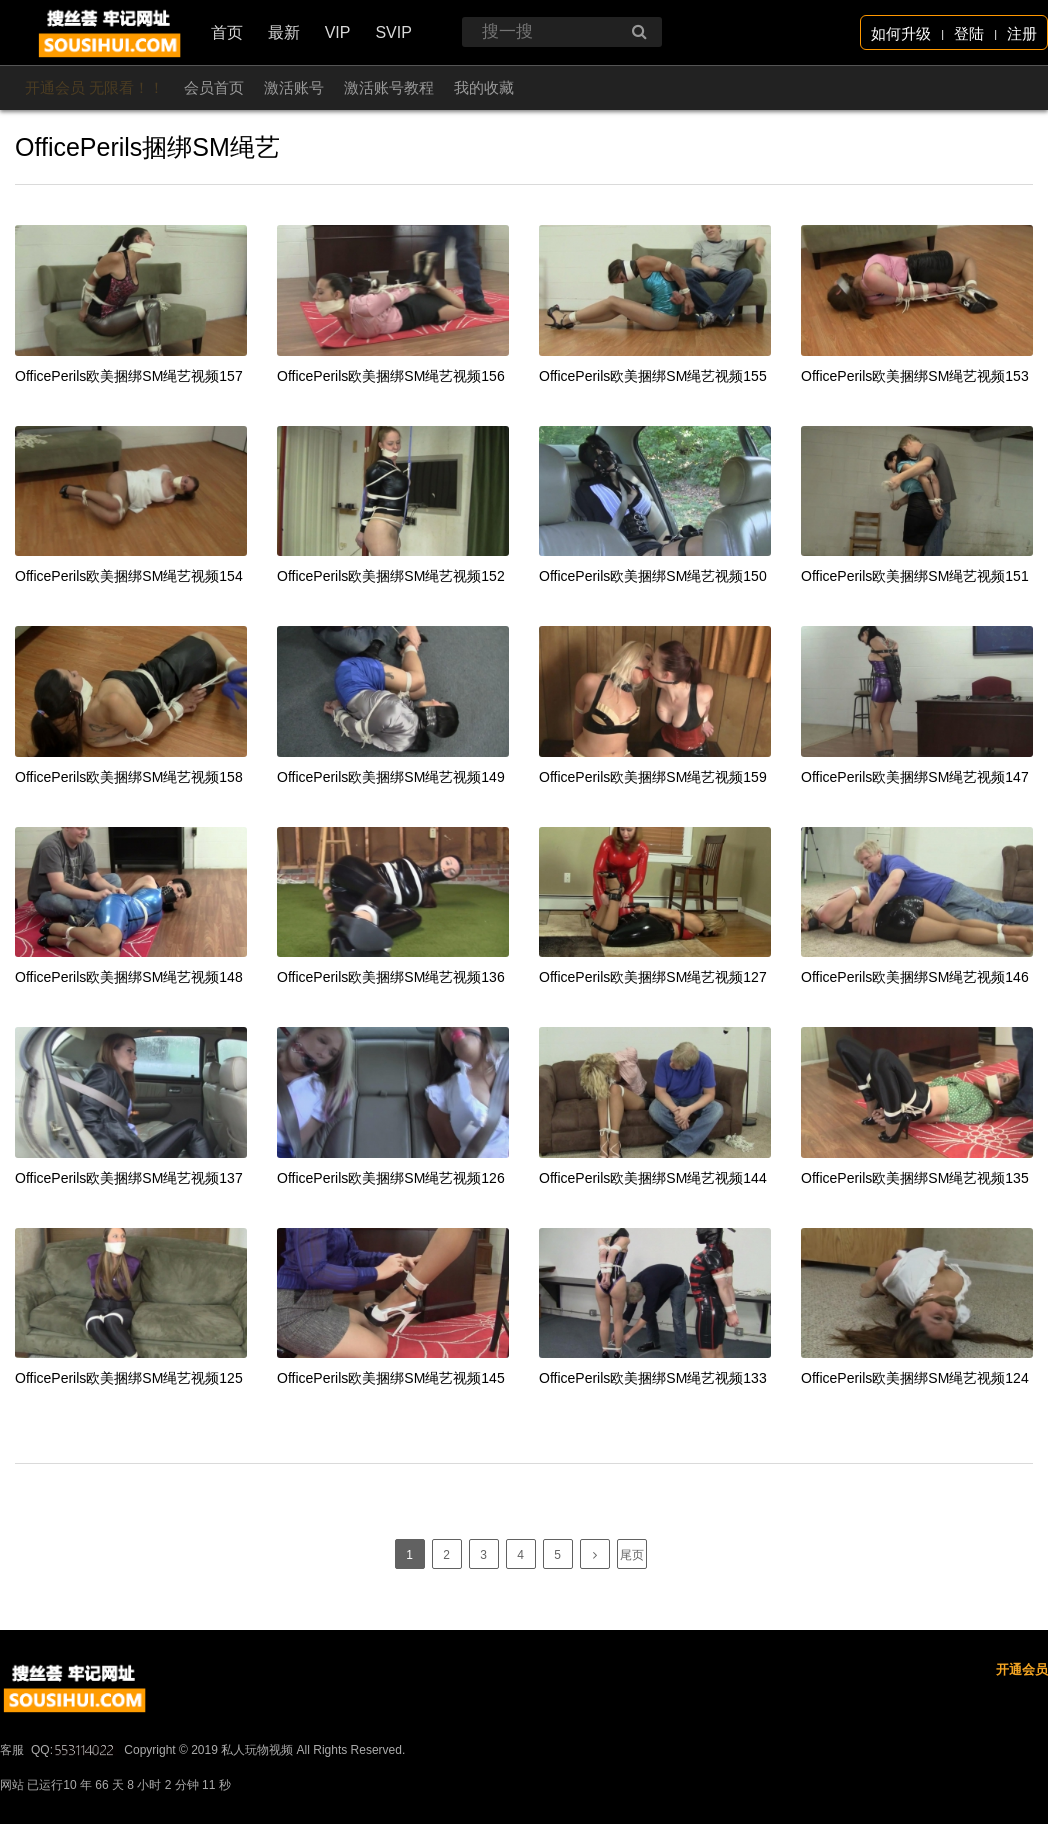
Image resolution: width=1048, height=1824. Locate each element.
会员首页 (214, 87)
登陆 (969, 33)
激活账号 (294, 87)
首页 (227, 32)
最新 (284, 32)
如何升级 (901, 33)
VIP (338, 32)
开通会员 (1022, 1729)
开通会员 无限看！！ (94, 87)
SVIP (393, 32)
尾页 (632, 1555)
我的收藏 (484, 87)
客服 (12, 1810)
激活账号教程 (389, 87)
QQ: (74, 1810)
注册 (1022, 33)
